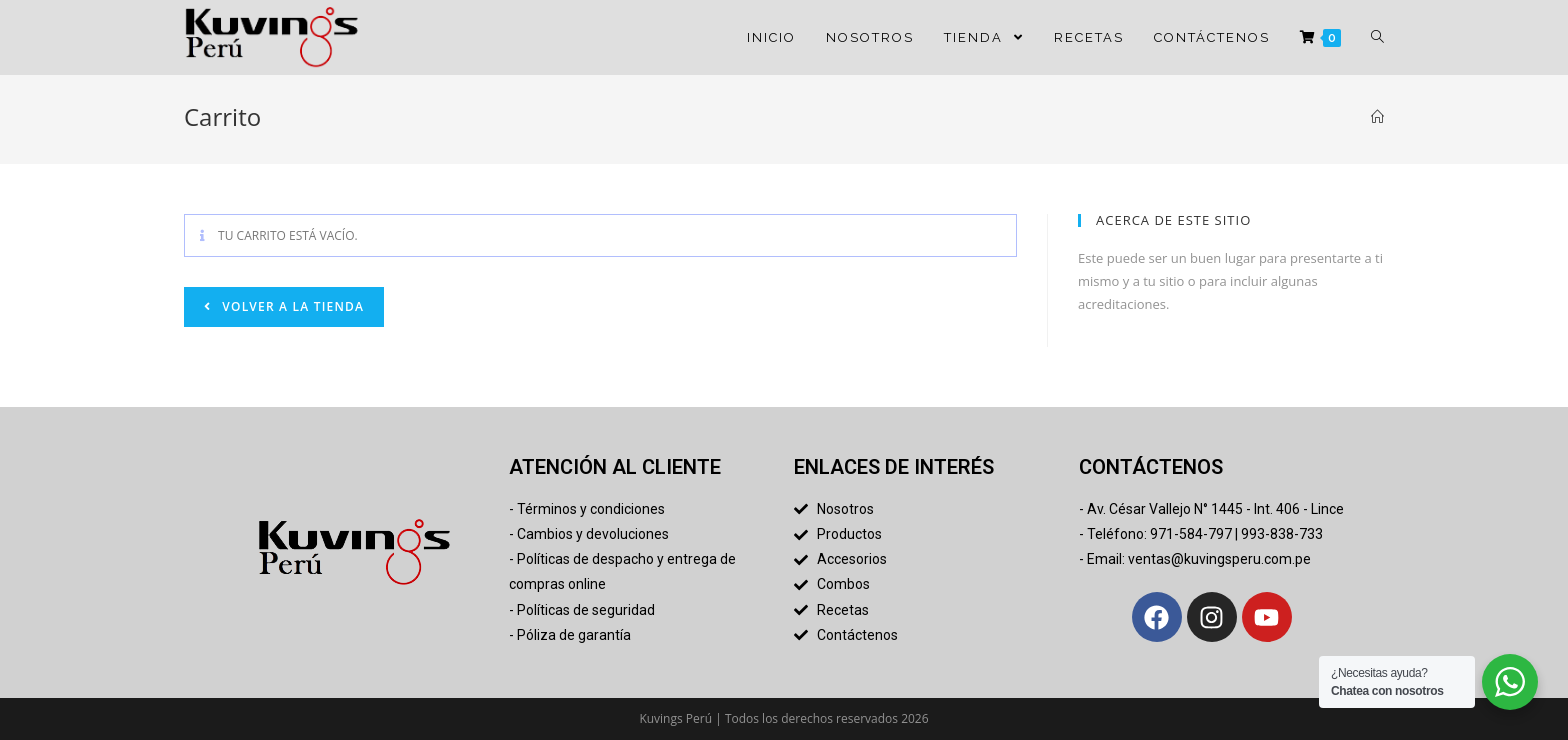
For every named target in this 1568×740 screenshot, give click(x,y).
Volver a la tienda (291, 306)
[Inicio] (1377, 117)
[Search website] (1377, 37)
